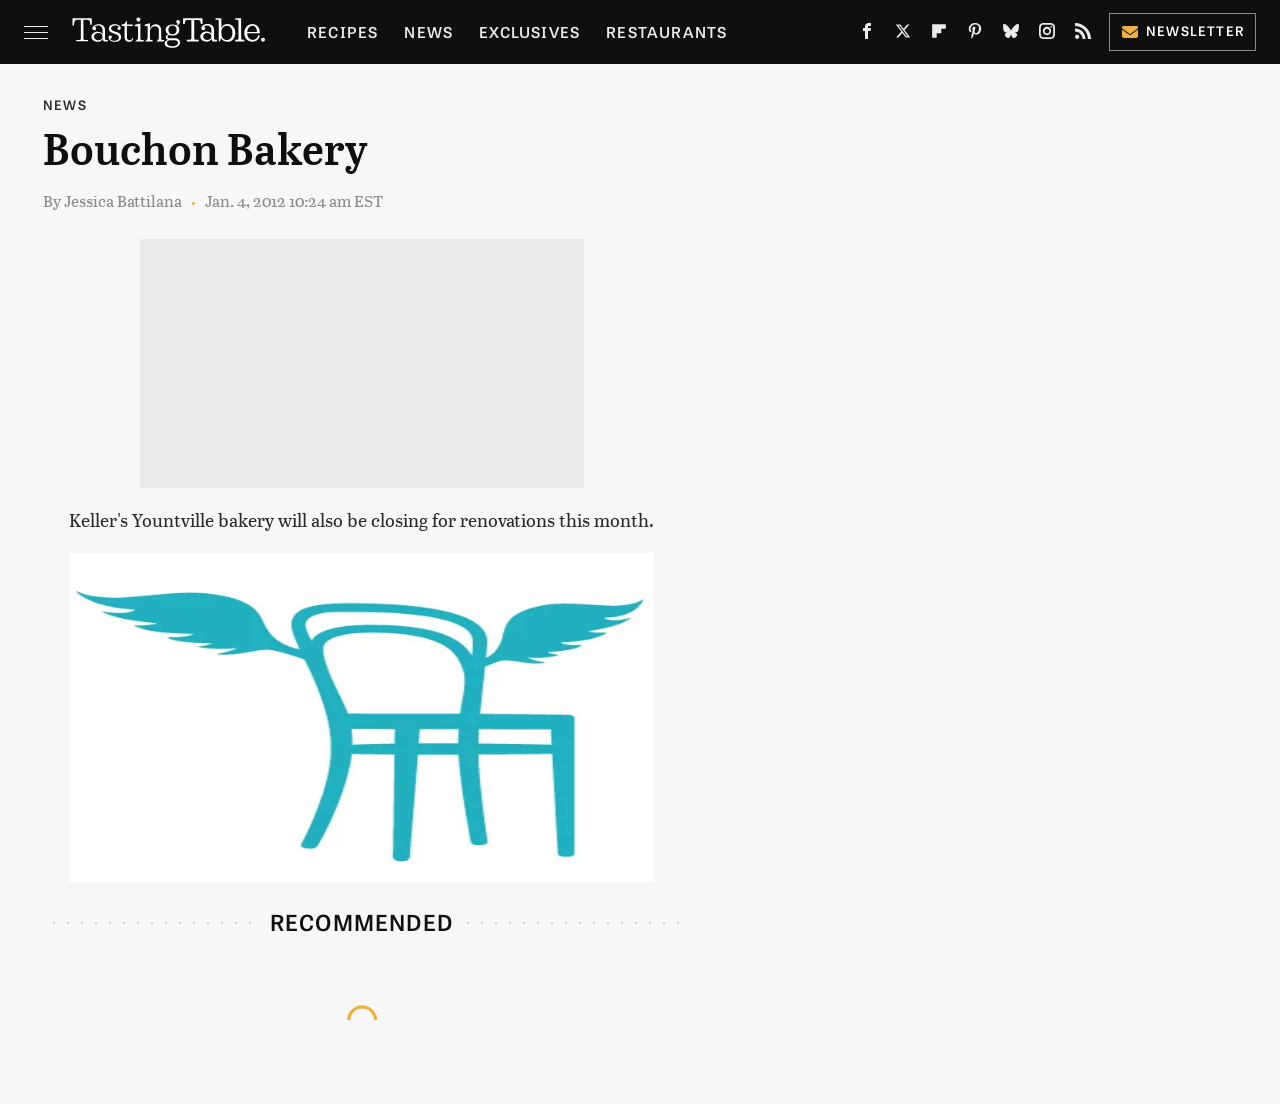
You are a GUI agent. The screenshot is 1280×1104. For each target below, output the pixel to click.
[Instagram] (1047, 35)
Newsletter (1182, 30)
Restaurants (666, 31)
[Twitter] (903, 35)
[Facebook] (867, 35)
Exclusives (529, 31)
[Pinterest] (975, 35)
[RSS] (1083, 35)
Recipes (342, 31)
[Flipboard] (939, 35)
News (428, 31)
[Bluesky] (1011, 35)
